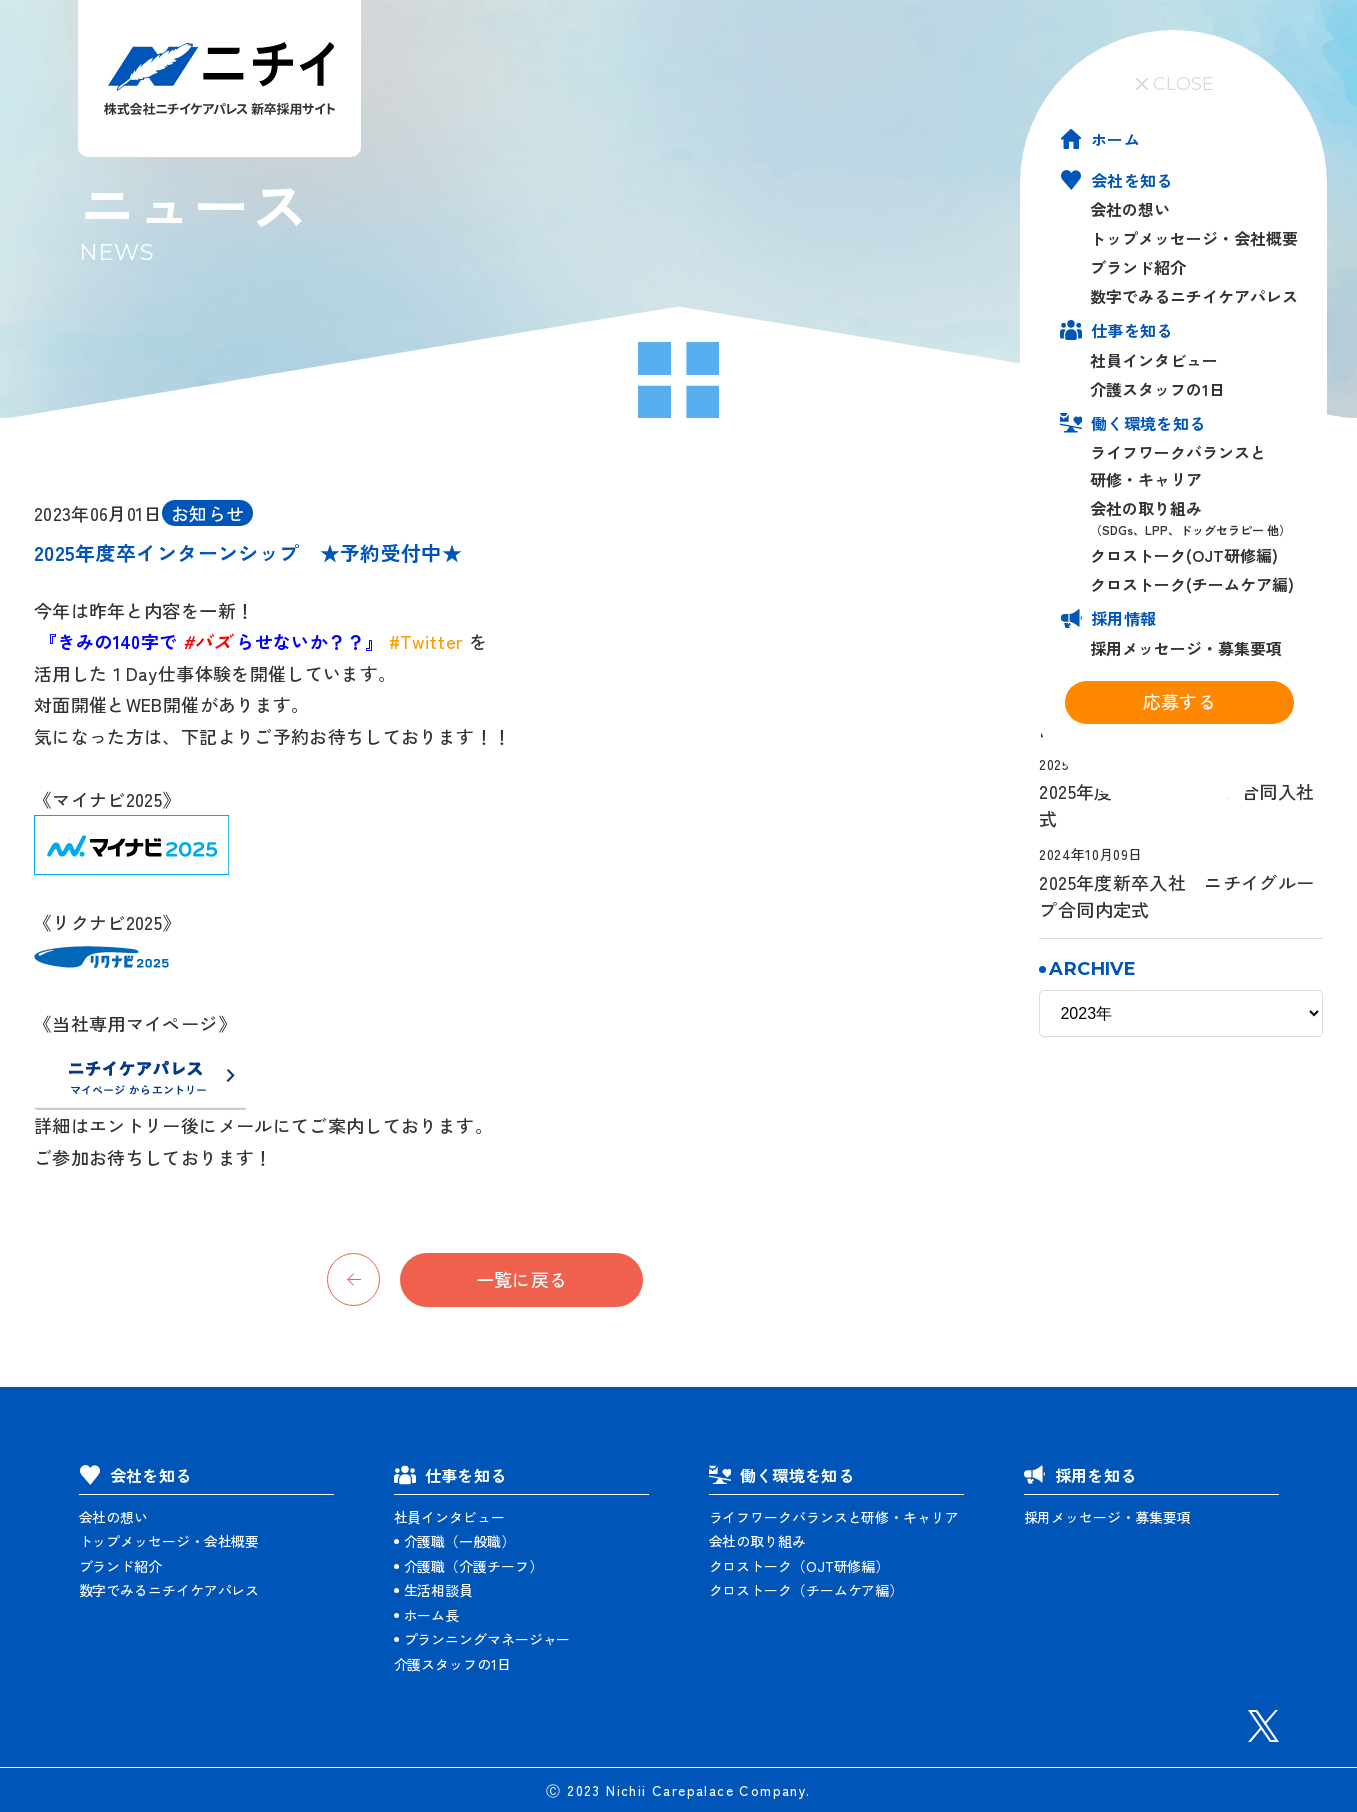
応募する (1179, 701)
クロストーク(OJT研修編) (1184, 555)
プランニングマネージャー (487, 1639)
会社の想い (1130, 209)
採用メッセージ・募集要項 (1186, 647)
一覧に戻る (522, 1279)
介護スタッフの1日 (1157, 388)
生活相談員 (439, 1590)
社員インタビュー (1154, 359)
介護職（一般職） (459, 1541)
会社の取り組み (1194, 517)
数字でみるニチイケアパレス (1194, 296)
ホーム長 (432, 1614)
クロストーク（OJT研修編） (799, 1565)
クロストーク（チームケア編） (806, 1590)
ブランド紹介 (1138, 267)
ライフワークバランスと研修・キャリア (834, 1516)
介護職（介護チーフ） (473, 1565)
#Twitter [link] (426, 641)
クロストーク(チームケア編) (1192, 584)
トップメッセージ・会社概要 (1194, 238)
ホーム (1115, 139)
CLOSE (1174, 84)
